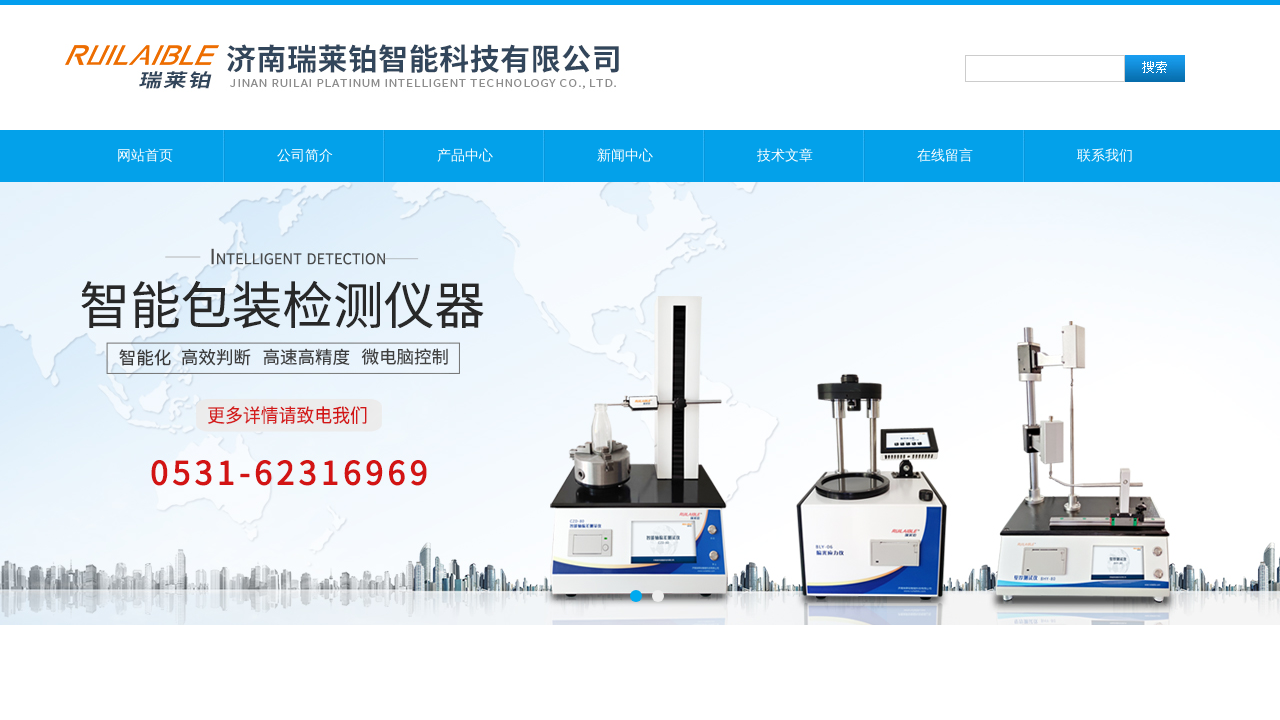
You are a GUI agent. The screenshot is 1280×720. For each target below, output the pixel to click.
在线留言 (945, 155)
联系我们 (1105, 155)
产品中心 (465, 155)
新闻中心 (625, 155)
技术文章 (785, 155)
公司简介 (305, 155)
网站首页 (145, 155)
